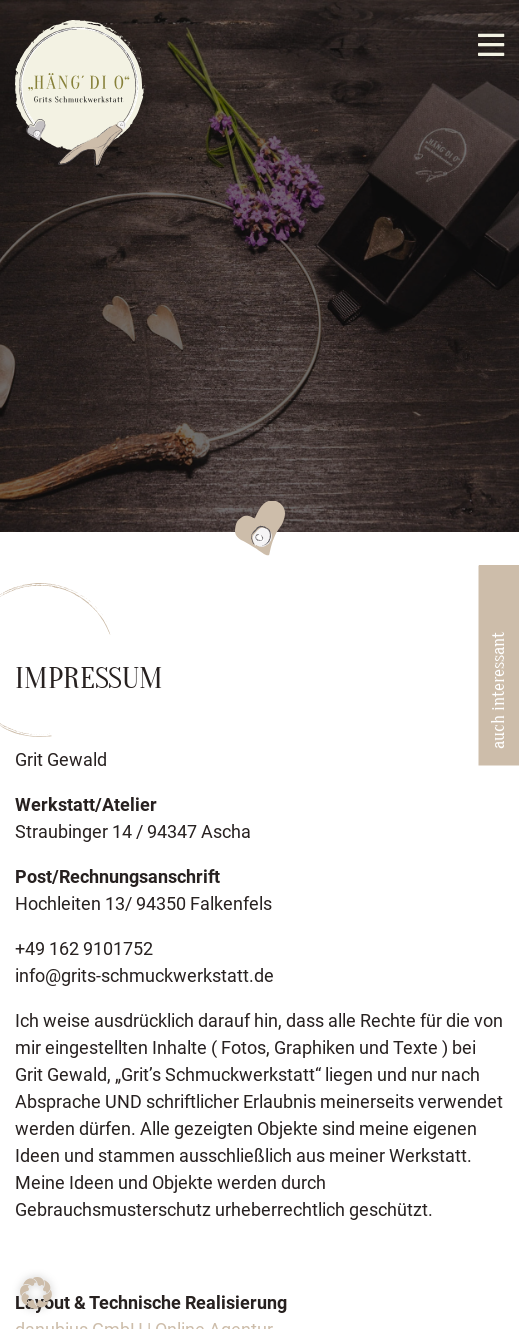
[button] (36, 1293)
